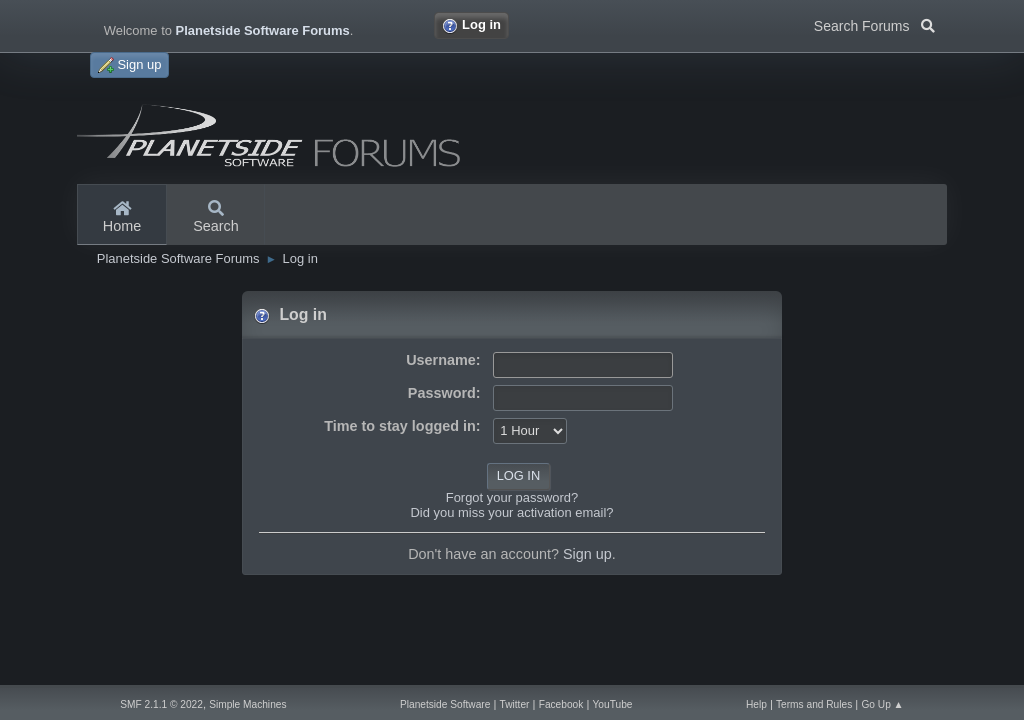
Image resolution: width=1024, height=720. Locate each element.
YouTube (613, 704)
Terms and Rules (814, 704)
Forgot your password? (512, 497)
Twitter (515, 704)
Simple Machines (247, 704)
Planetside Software (445, 704)
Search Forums (874, 24)
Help (756, 704)
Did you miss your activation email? (511, 512)
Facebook (561, 704)
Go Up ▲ (882, 704)
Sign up (587, 554)
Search (216, 218)
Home (122, 218)
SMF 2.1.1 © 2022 (161, 704)
